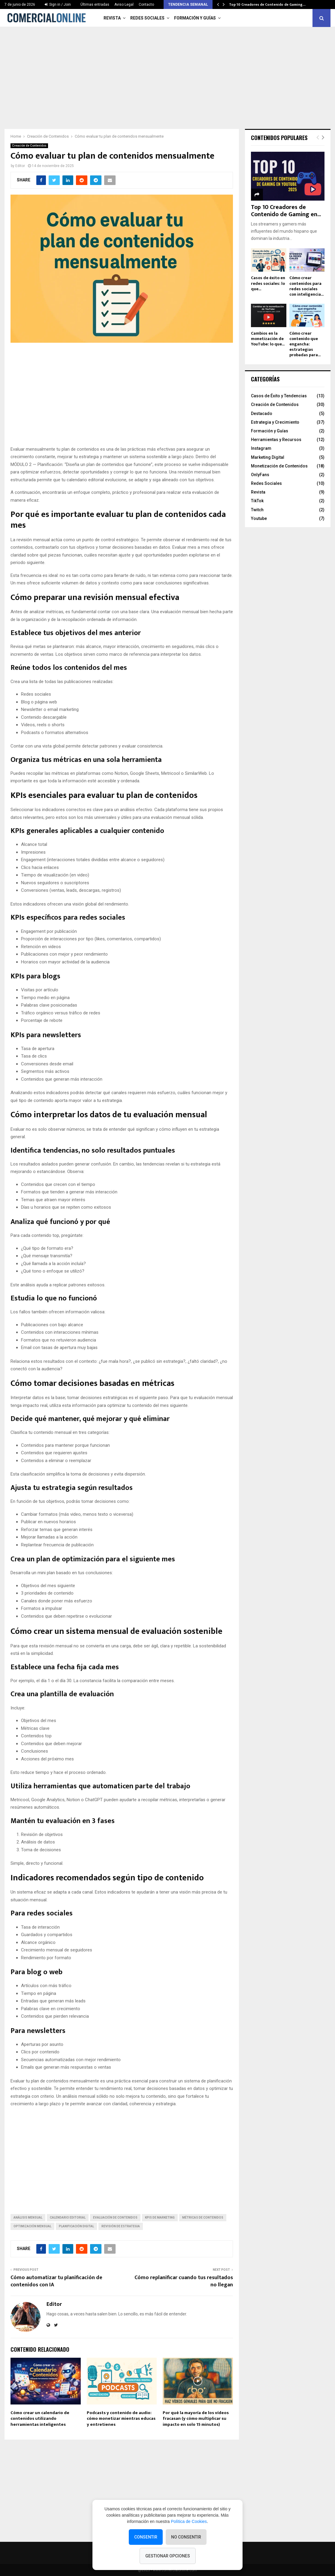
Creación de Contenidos (29, 145)
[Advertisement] (167, 75)
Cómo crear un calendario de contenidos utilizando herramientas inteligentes (40, 2418)
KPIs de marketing (160, 2217)
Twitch (257, 509)
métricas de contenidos (202, 2217)
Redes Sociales (147, 18)
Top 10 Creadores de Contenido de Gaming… (267, 4)
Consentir (145, 2537)
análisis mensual (28, 2217)
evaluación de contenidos (115, 2217)
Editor (20, 166)
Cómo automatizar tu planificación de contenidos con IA (56, 2281)
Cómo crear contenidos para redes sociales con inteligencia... (306, 285)
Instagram (261, 448)
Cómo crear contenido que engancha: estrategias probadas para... (305, 344)
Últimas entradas (94, 4)
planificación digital (76, 2226)
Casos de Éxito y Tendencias (279, 395)
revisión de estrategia (120, 2226)
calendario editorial (68, 2217)
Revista (112, 18)
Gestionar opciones (167, 2556)
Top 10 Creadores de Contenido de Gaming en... (286, 210)
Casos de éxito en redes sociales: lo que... (268, 283)
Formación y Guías (195, 18)
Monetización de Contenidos (279, 466)
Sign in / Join (58, 4)
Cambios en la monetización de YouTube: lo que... (268, 339)
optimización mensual (32, 2226)
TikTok (257, 500)
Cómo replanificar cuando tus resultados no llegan (183, 2281)
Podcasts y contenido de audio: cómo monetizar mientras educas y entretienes (121, 2418)
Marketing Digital (267, 457)
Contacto (146, 4)
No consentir (186, 2537)
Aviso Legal (124, 4)
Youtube (259, 518)
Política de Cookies (189, 2521)
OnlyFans (260, 474)
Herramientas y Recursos (276, 439)
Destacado (261, 413)
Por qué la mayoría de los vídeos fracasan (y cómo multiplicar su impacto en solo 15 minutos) (196, 2418)
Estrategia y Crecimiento (275, 422)
